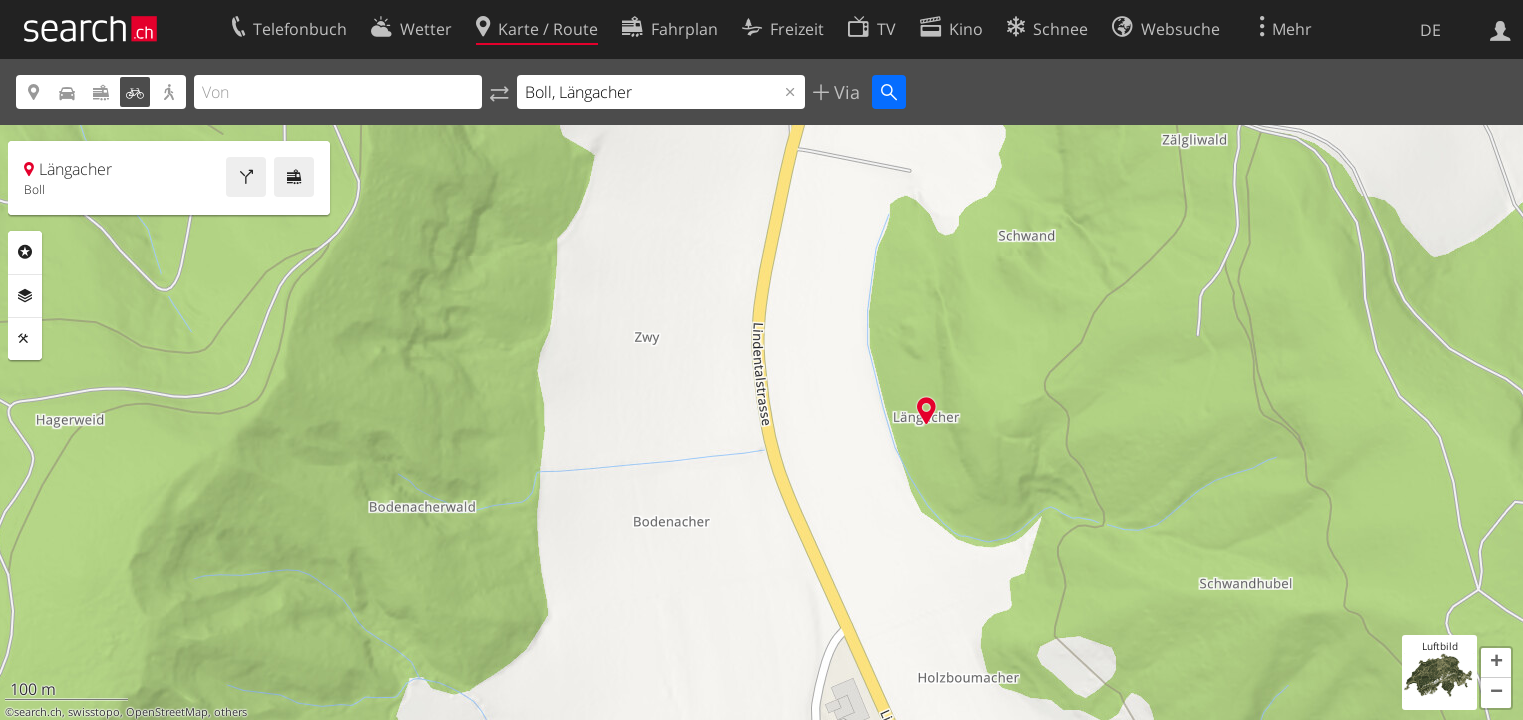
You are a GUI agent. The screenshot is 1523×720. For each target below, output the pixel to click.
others (230, 712)
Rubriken (25, 252)
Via (844, 92)
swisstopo (94, 712)
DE (1430, 30)
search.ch (38, 712)
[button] (1496, 663)
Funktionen (25, 339)
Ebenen (25, 296)
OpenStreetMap (167, 712)
